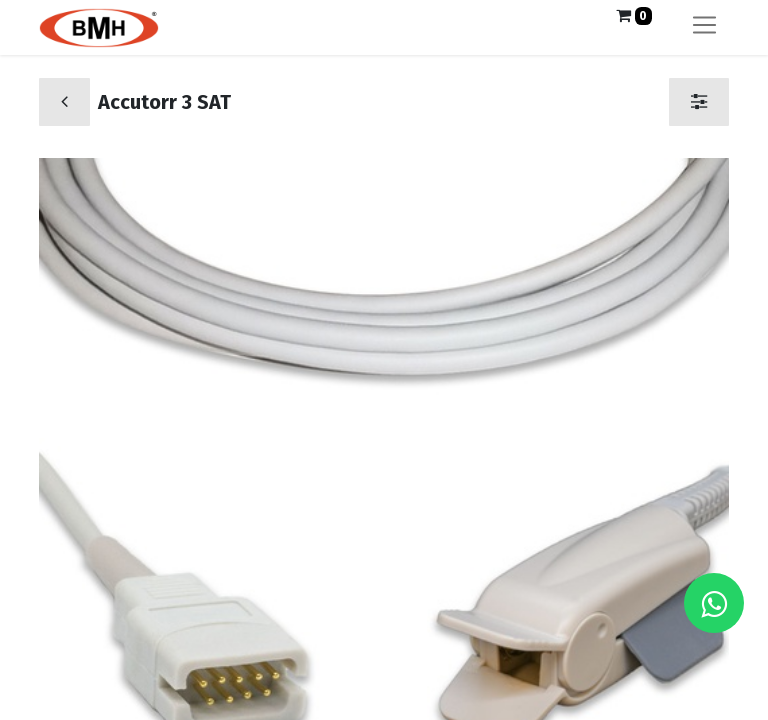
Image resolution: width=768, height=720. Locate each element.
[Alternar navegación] (704, 27)
